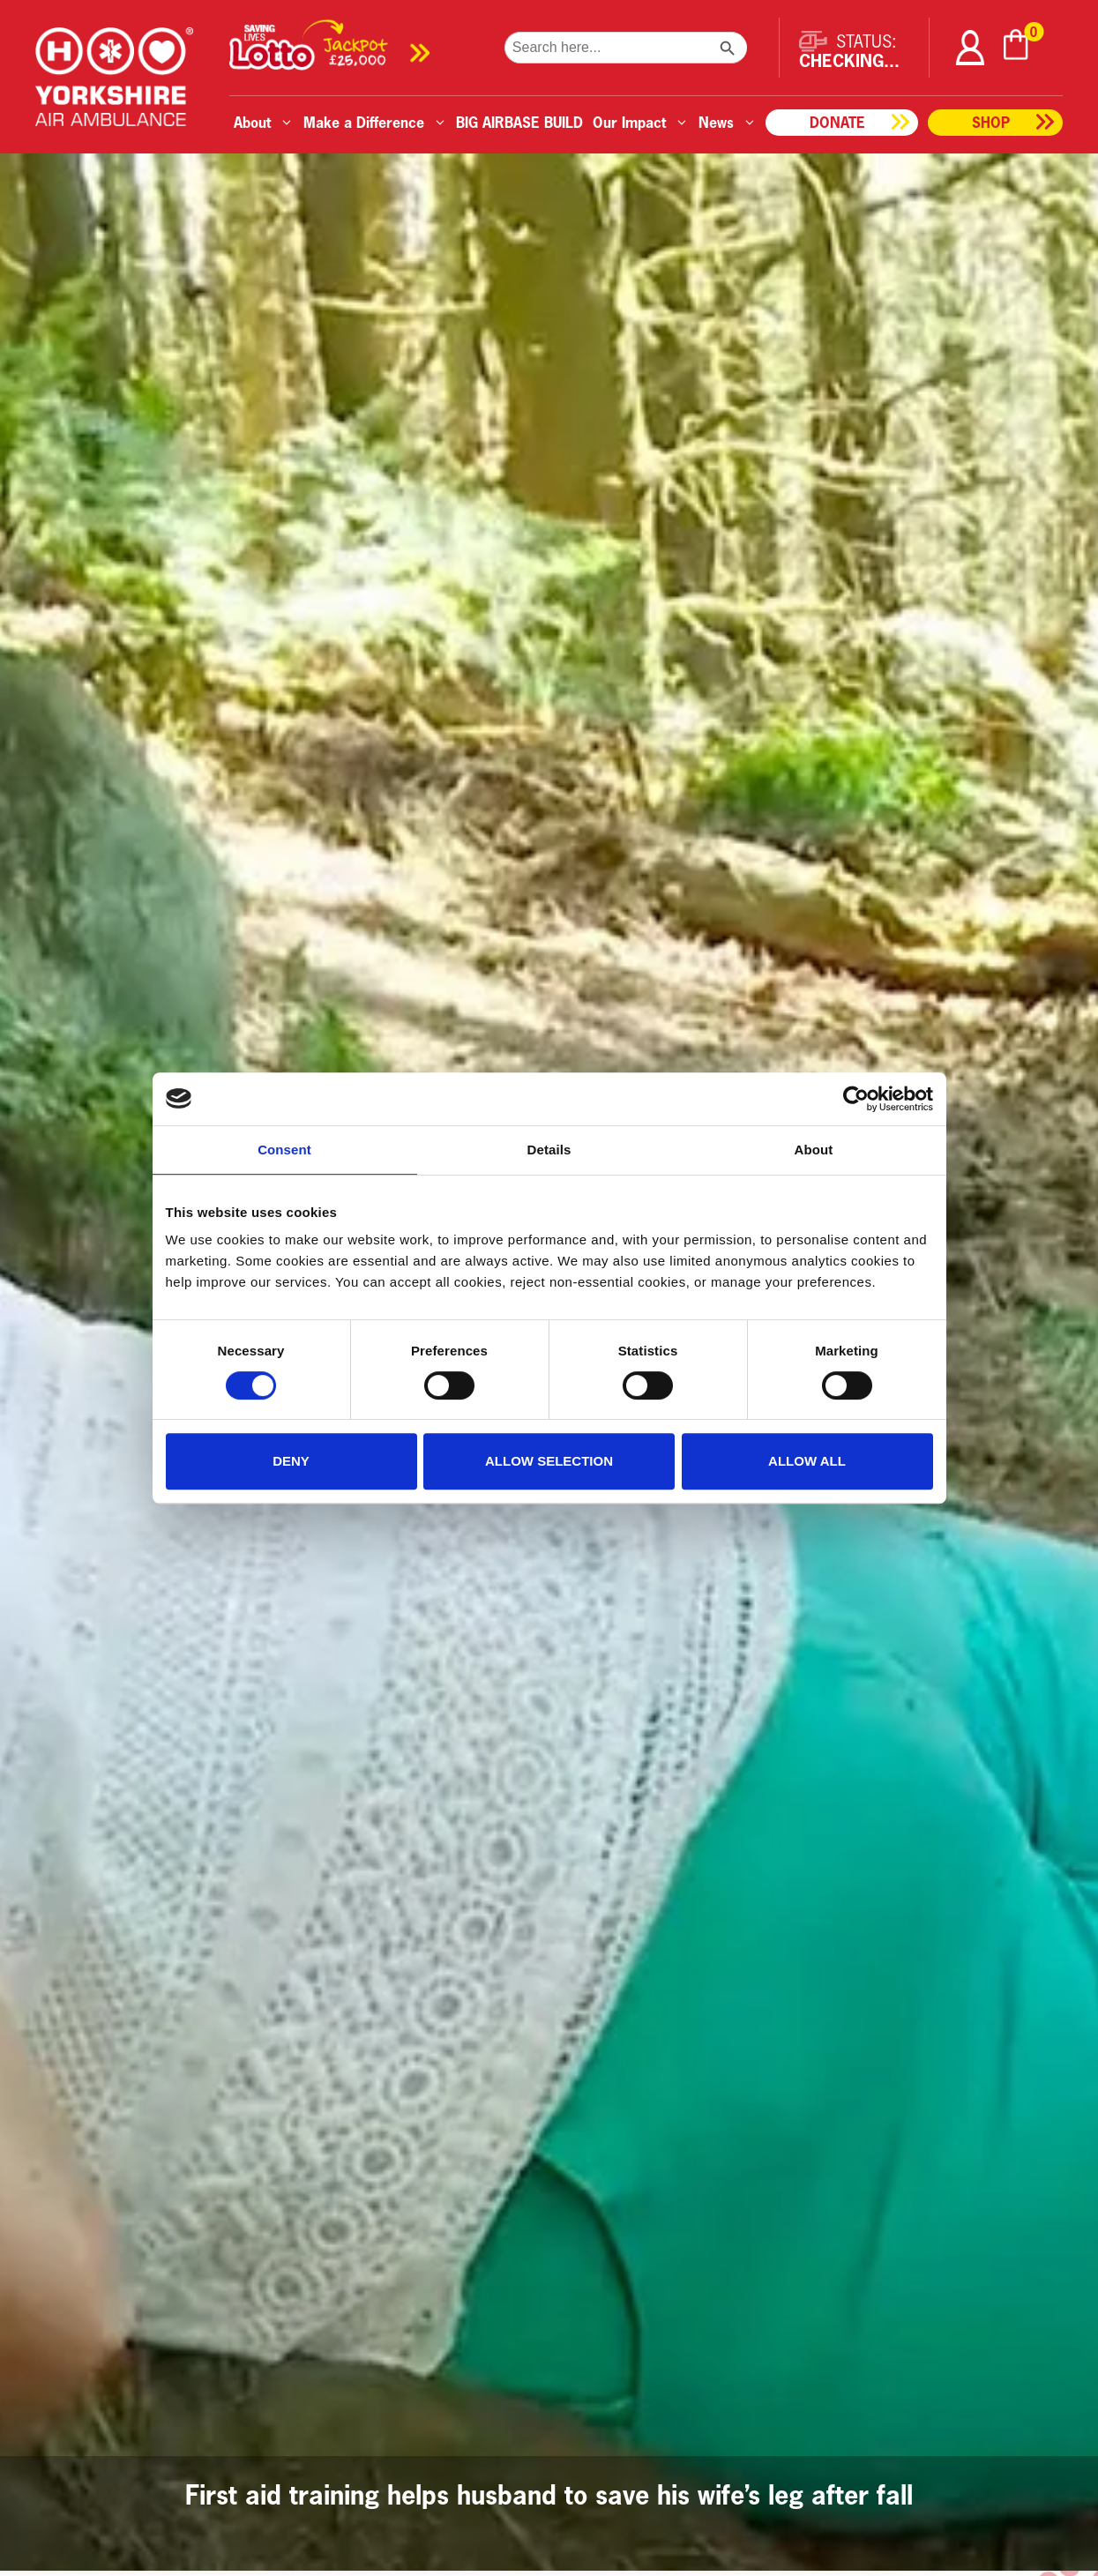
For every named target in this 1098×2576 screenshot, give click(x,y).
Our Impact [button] (641, 122)
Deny (291, 1460)
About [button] (264, 122)
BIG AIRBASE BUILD (519, 122)
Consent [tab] (284, 1149)
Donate (837, 122)
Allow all (807, 1460)
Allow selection (549, 1460)
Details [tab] (549, 1149)
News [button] (727, 122)
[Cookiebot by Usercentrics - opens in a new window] (856, 1099)
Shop (991, 122)
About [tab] (814, 1149)
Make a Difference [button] (375, 122)
